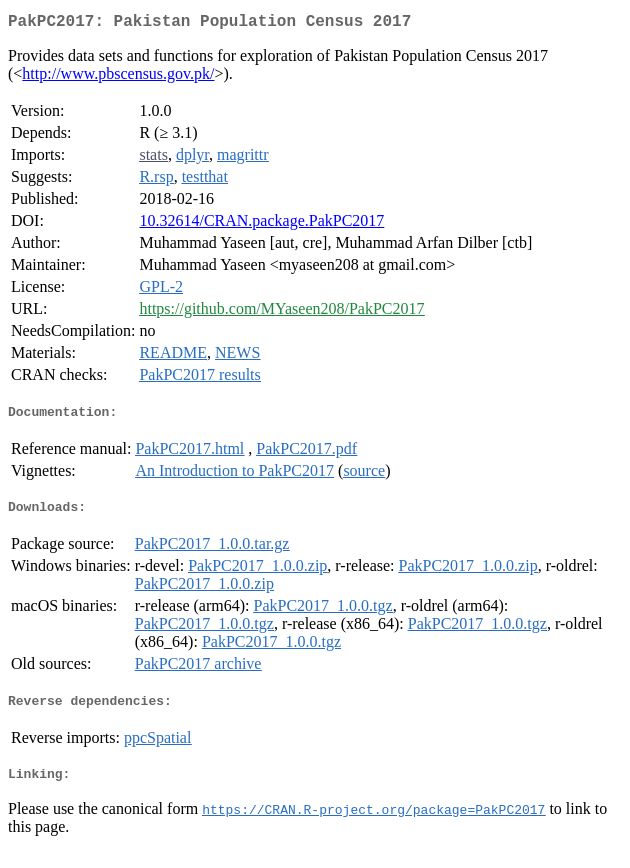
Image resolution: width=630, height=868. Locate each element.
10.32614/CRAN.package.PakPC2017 (261, 224)
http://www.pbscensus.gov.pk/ (118, 77)
